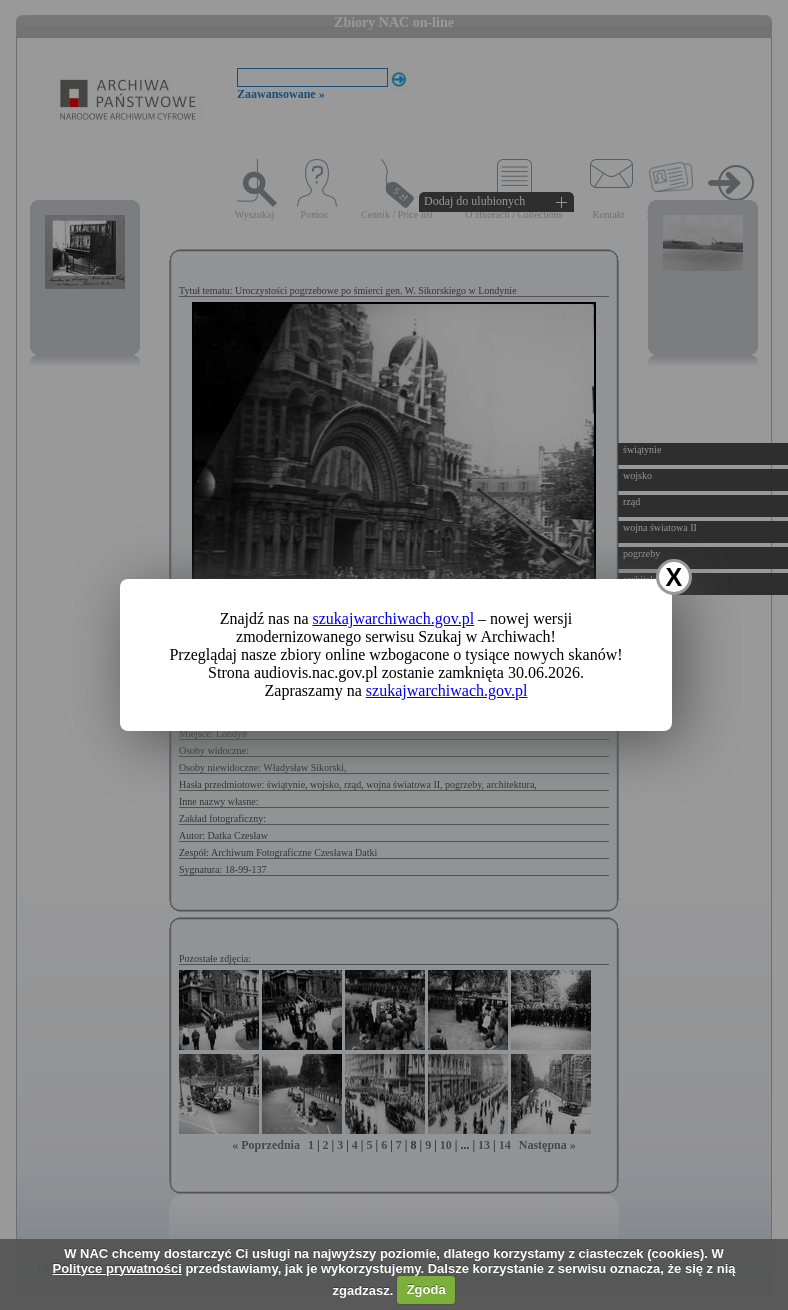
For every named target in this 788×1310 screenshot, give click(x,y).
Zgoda (426, 1289)
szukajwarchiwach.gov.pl (394, 618)
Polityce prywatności (116, 1268)
